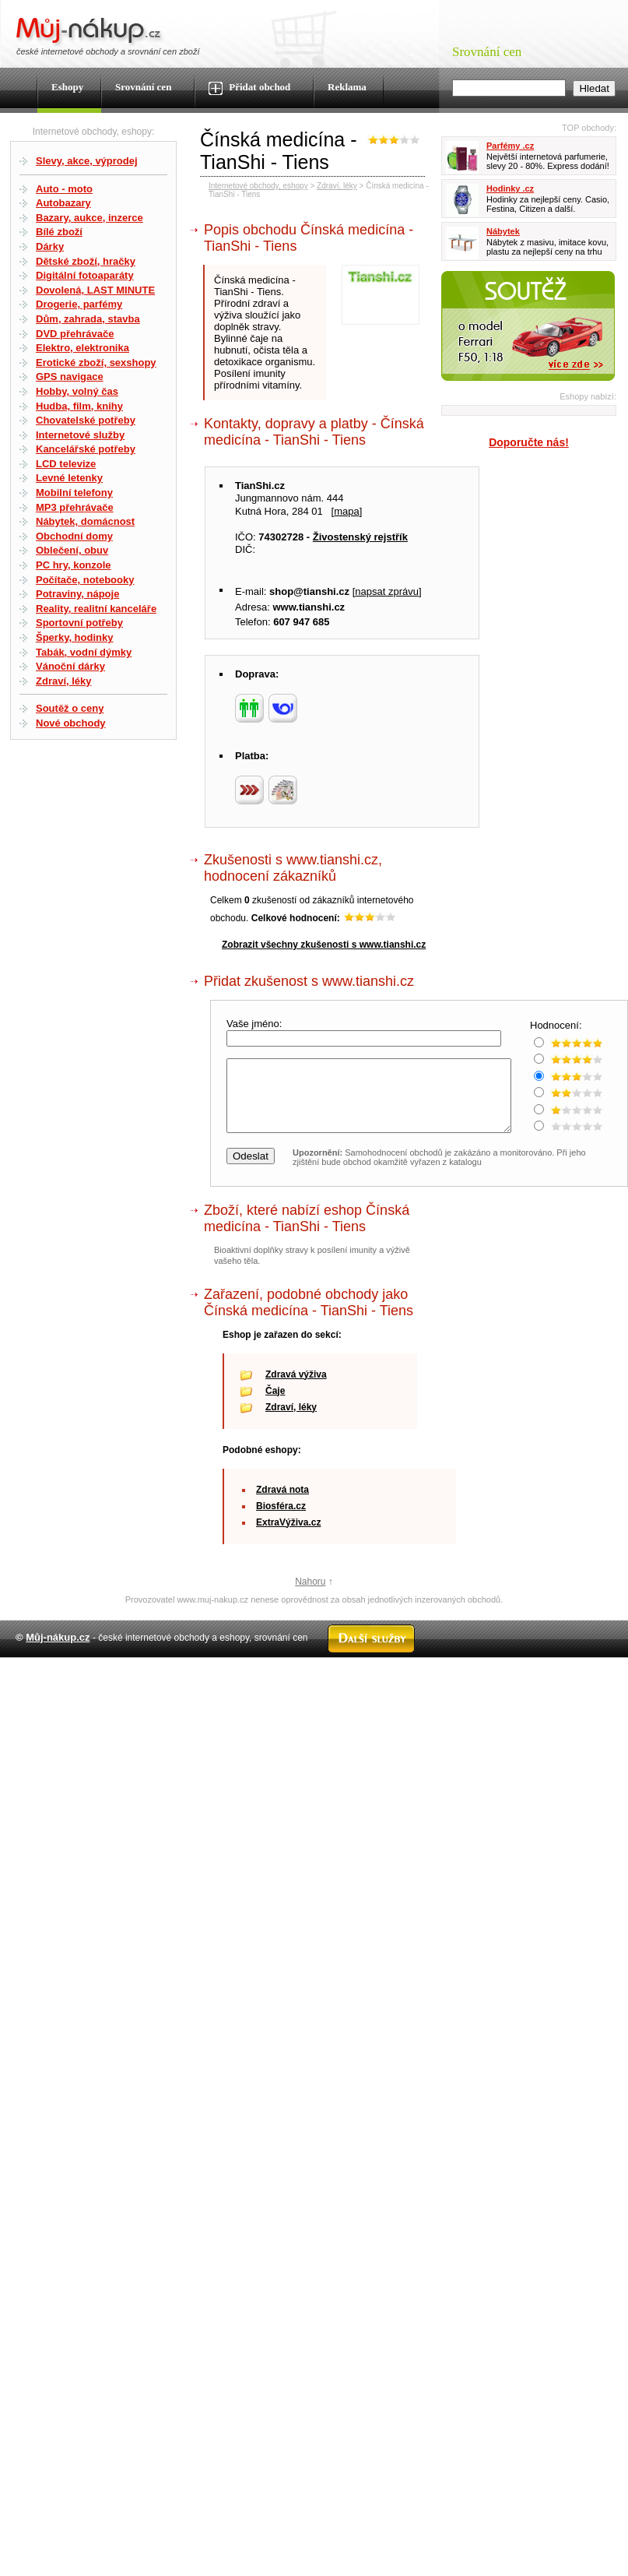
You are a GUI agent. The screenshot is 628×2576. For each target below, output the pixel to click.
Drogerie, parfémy (79, 304)
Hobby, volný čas (77, 391)
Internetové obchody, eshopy (258, 185)
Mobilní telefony (74, 492)
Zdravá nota (282, 1503)
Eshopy (67, 87)
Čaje (275, 1404)
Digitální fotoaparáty (85, 275)
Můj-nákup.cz (57, 1651)
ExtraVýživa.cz (288, 1536)
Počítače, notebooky (85, 580)
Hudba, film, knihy (79, 406)
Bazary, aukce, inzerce (89, 217)
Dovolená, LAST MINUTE (95, 290)
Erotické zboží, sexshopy (96, 362)
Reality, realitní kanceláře (96, 608)
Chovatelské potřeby (85, 420)
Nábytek (503, 231)
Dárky (50, 246)
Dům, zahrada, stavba (88, 319)
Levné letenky (69, 478)
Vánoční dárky (70, 666)
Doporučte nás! (529, 442)
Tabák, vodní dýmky (84, 652)
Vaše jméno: (255, 1023)
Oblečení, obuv (72, 550)
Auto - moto (64, 189)
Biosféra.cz (281, 1520)
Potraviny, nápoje (77, 594)
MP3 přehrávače (75, 507)
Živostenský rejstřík (360, 537)
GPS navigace (69, 376)
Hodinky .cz (510, 188)
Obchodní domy (74, 536)
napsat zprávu (387, 591)
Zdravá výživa (296, 1388)
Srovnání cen (143, 87)
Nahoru (310, 1595)
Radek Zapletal (580, 1685)
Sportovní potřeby (79, 622)
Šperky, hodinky (74, 637)
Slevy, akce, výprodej (87, 161)
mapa (347, 511)
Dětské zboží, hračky (85, 261)
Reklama (347, 87)
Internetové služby (80, 435)
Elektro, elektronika (82, 348)
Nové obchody (71, 723)
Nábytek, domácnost (85, 521)
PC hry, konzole (73, 565)
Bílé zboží (59, 232)
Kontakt (296, 1685)
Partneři (467, 1685)
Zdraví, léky (64, 681)
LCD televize (66, 464)
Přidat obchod (249, 88)
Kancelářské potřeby (85, 449)
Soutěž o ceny (69, 708)
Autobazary (63, 203)
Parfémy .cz (510, 145)
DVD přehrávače (75, 334)
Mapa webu (248, 1685)
